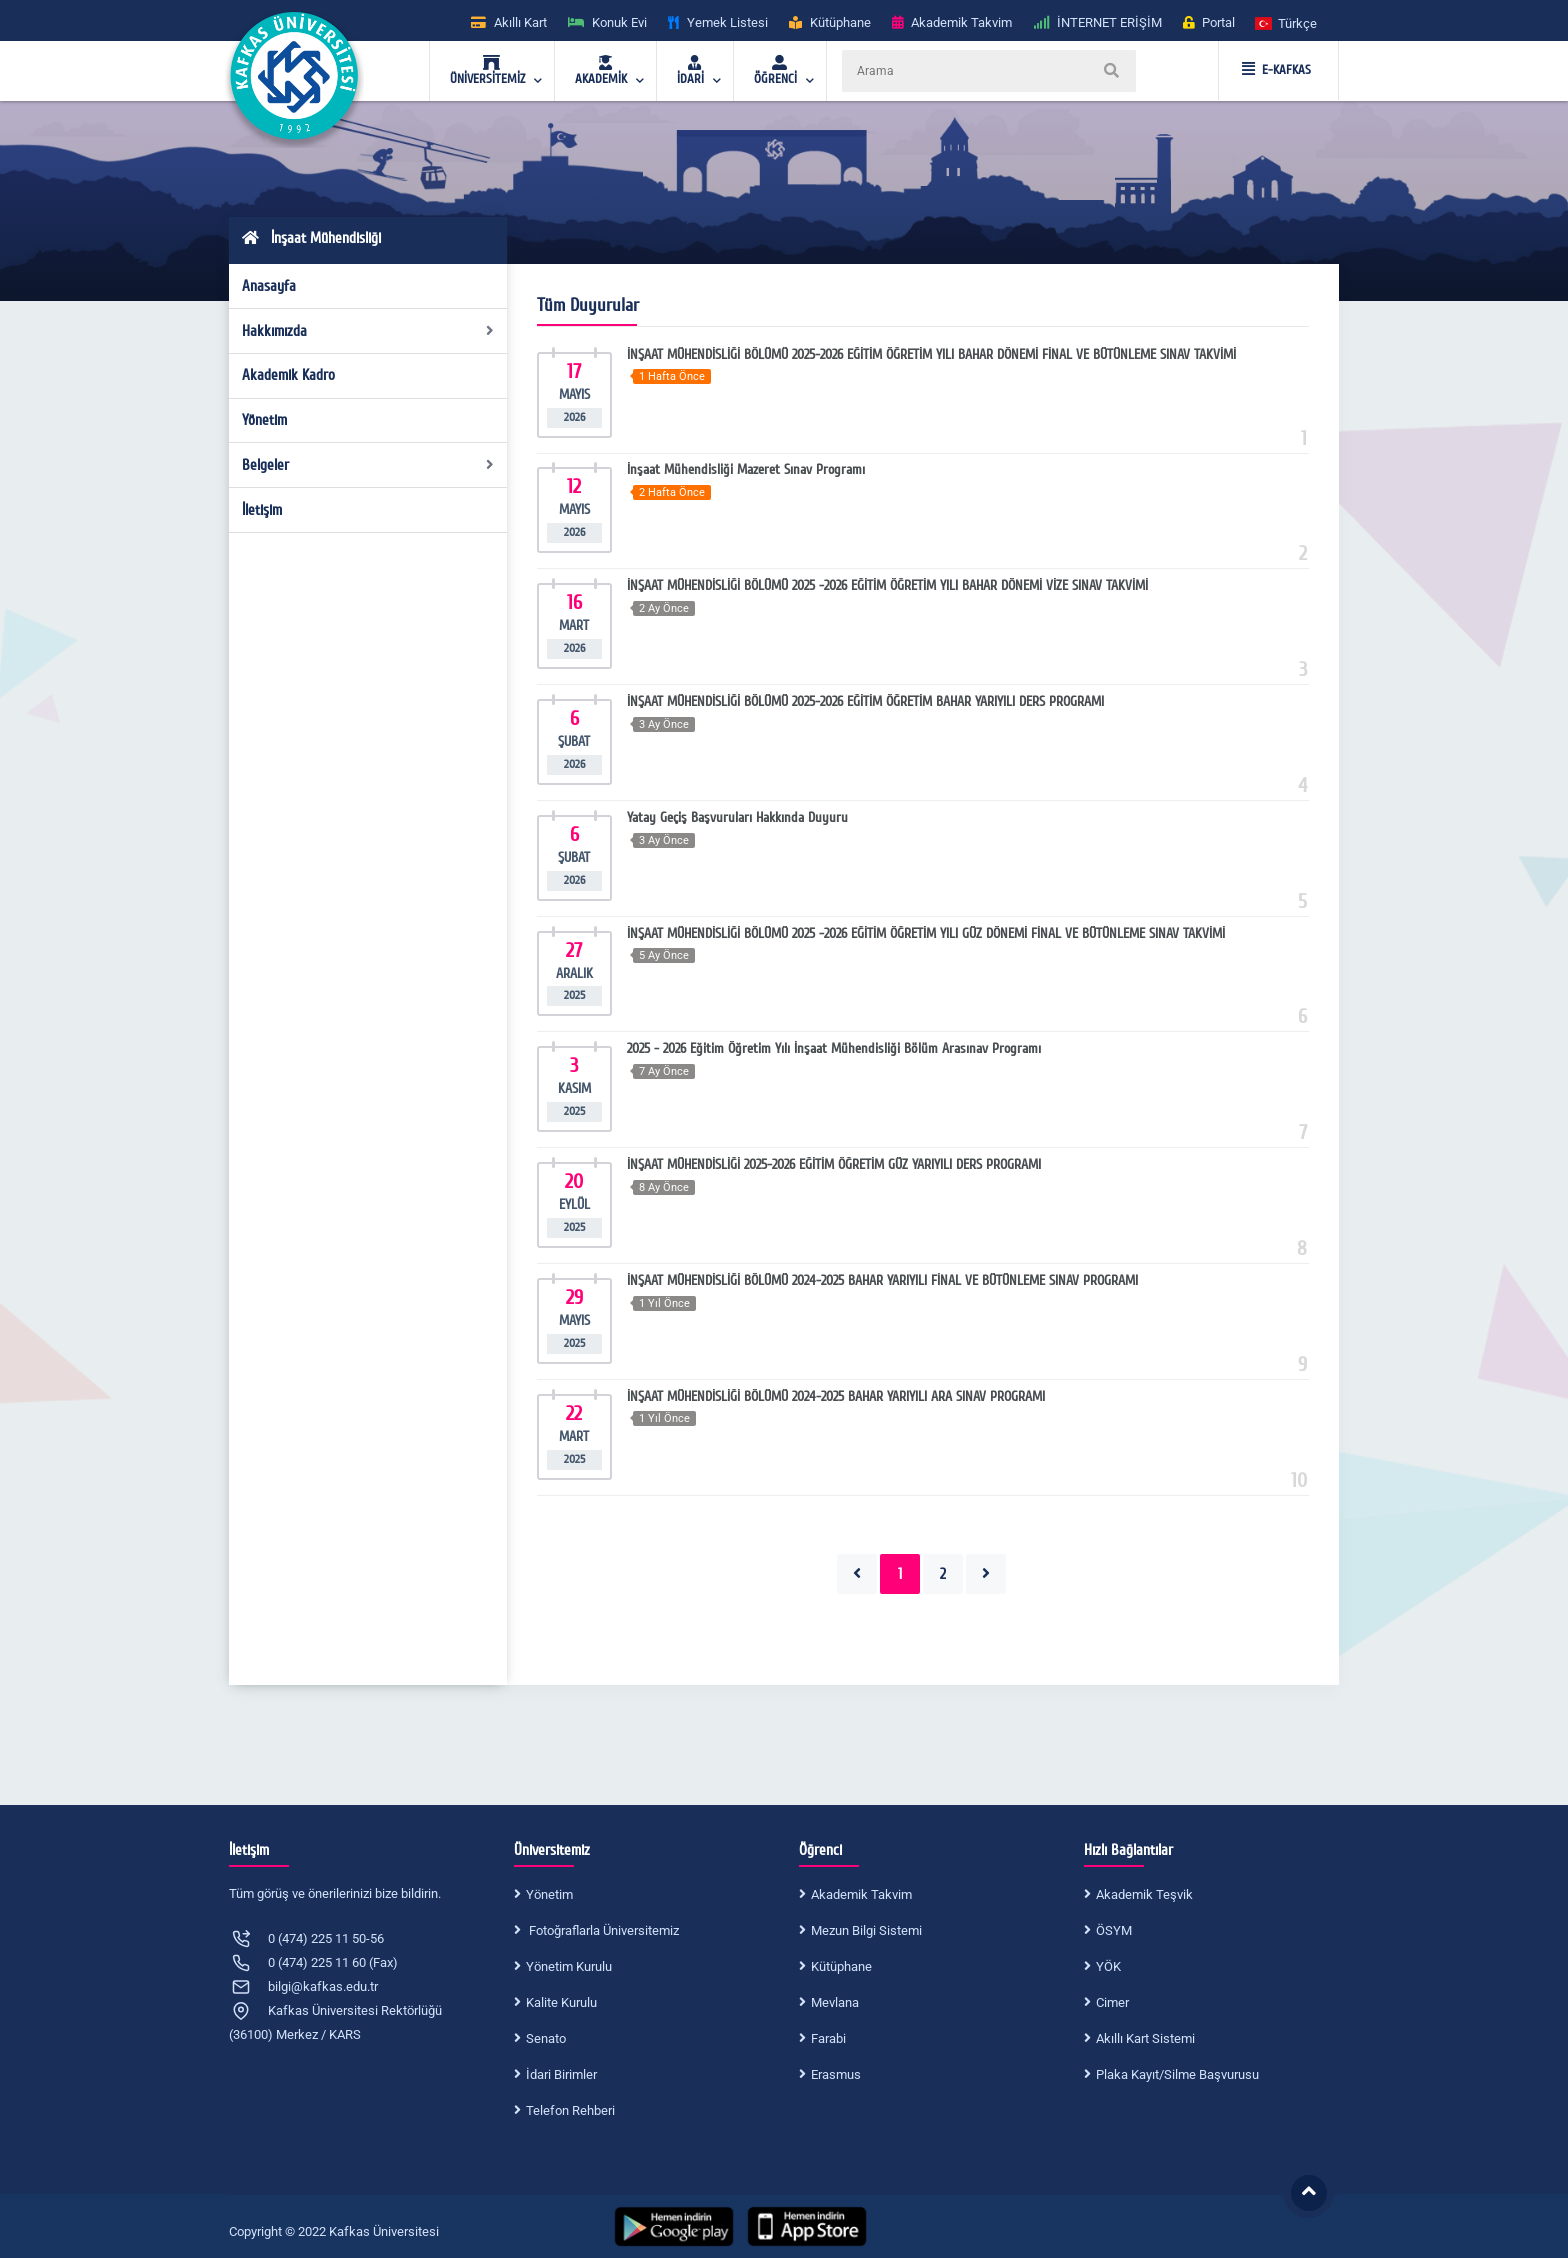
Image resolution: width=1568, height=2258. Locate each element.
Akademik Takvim (861, 1894)
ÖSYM (1114, 1930)
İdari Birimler (561, 2074)
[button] (1287, 22)
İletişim (262, 510)
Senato (546, 2038)
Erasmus (836, 2074)
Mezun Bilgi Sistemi (866, 1930)
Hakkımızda (368, 331)
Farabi (828, 2038)
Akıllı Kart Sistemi (1145, 2038)
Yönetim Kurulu (569, 1966)
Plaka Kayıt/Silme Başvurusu (1177, 2074)
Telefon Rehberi (570, 2110)
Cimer (1112, 2002)
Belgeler (368, 465)
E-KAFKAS (1276, 70)
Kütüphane (841, 1966)
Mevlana (835, 2002)
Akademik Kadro (288, 375)
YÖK (1108, 1966)
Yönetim (264, 420)
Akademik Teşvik (1144, 1894)
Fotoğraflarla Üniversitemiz (602, 1930)
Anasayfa (269, 286)
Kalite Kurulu (561, 2002)
